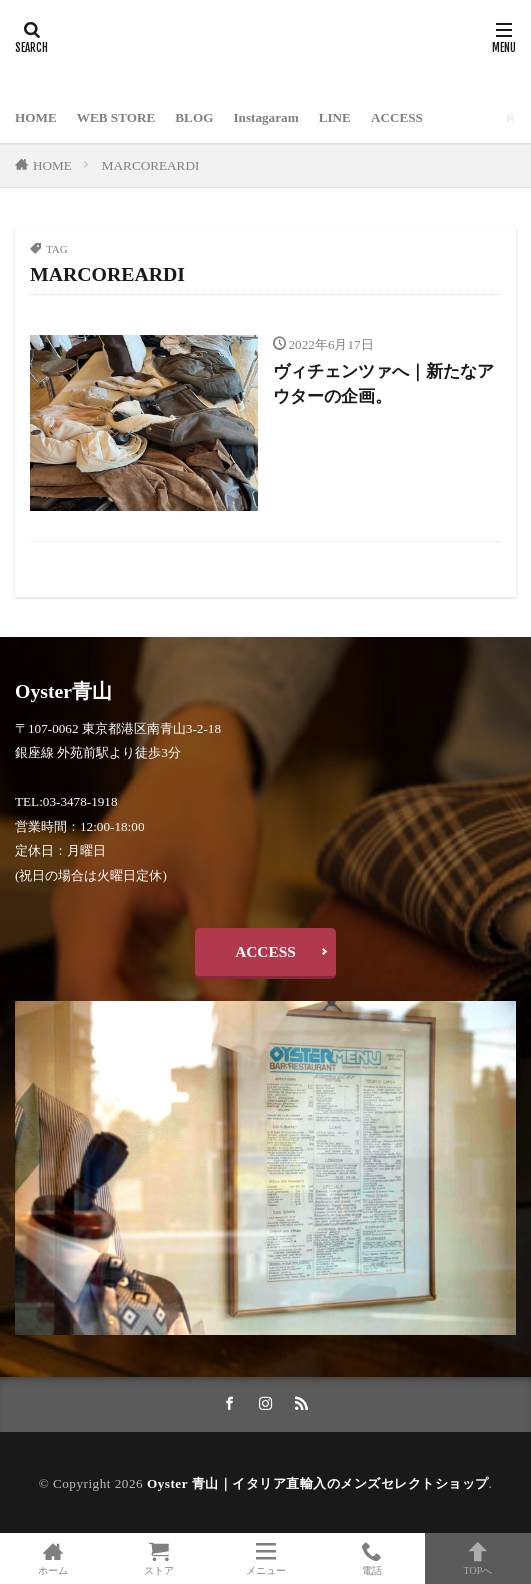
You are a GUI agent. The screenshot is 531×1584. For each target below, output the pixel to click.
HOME (36, 117)
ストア (159, 1558)
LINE (335, 117)
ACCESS (397, 117)
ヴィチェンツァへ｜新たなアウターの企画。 (383, 384)
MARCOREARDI (150, 165)
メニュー (265, 1558)
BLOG (194, 117)
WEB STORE (116, 117)
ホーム (53, 1558)
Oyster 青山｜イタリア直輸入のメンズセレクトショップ (318, 1483)
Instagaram (265, 117)
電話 (372, 1558)
